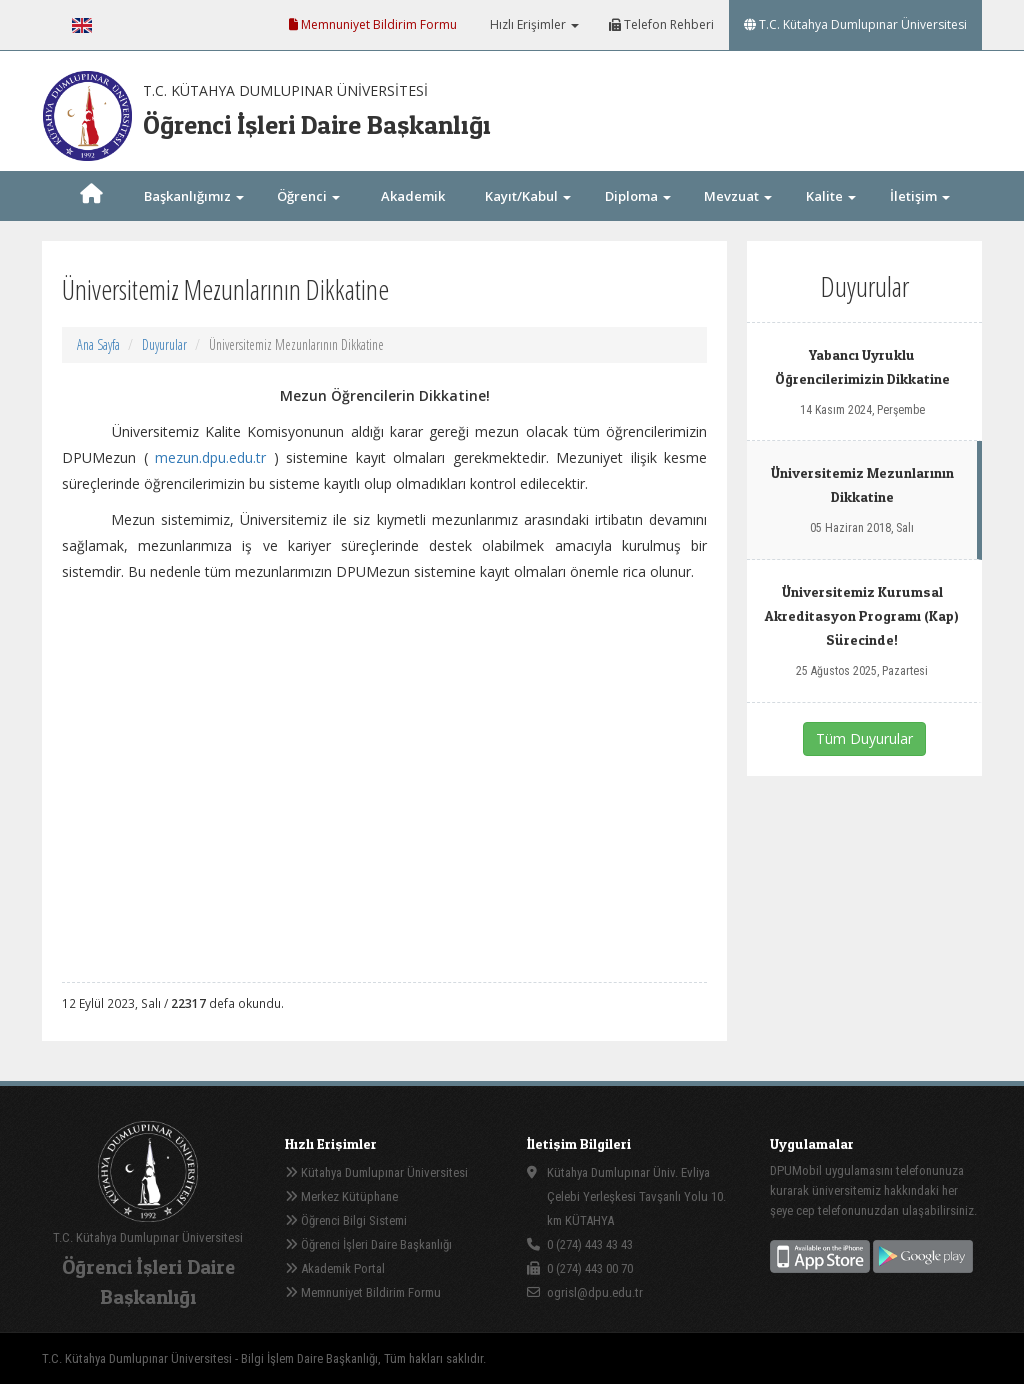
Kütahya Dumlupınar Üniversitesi (376, 1172)
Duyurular (164, 344)
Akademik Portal (335, 1268)
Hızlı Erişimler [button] (533, 24)
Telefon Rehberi (661, 24)
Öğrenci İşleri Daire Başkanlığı (368, 1244)
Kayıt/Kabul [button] (528, 196)
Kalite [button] (831, 196)
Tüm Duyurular (864, 738)
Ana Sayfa (98, 344)
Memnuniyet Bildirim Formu (373, 24)
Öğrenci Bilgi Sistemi (346, 1220)
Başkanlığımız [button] (194, 196)
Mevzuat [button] (738, 196)
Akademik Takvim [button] (413, 221)
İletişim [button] (920, 196)
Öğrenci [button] (308, 196)
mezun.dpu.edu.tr (210, 457)
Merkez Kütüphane (341, 1196)
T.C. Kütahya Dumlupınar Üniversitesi (855, 24)
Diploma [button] (638, 196)
